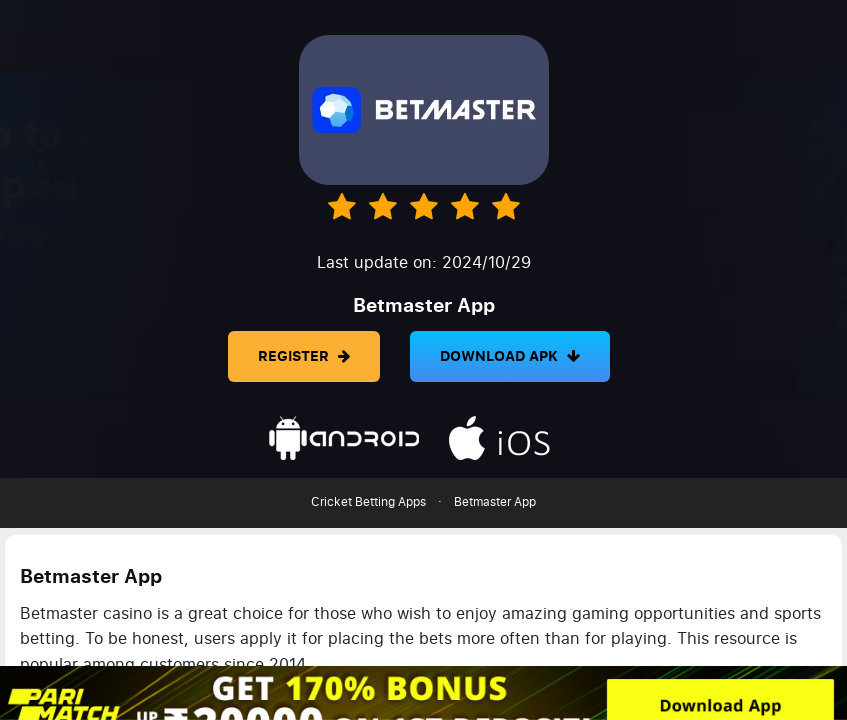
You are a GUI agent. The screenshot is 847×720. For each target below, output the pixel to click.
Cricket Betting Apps (368, 502)
